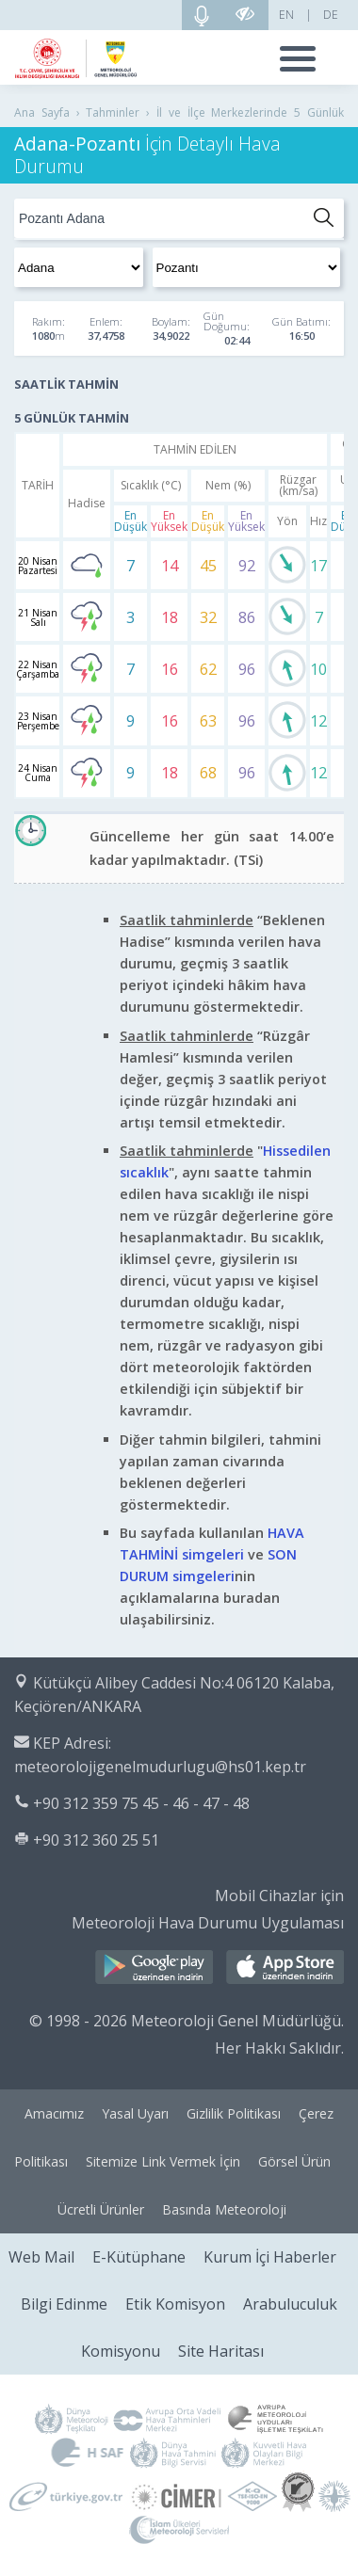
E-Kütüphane (139, 2257)
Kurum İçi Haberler (269, 2257)
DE (330, 15)
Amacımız (54, 2113)
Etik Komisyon (175, 2304)
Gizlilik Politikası (234, 2113)
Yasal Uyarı (135, 2113)
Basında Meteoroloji (224, 2209)
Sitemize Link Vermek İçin (163, 2161)
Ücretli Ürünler (100, 2209)
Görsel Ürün (294, 2161)
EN (286, 15)
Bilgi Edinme (64, 2304)
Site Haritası (221, 2351)
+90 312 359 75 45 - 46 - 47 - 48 (141, 1803)
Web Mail (41, 2257)
